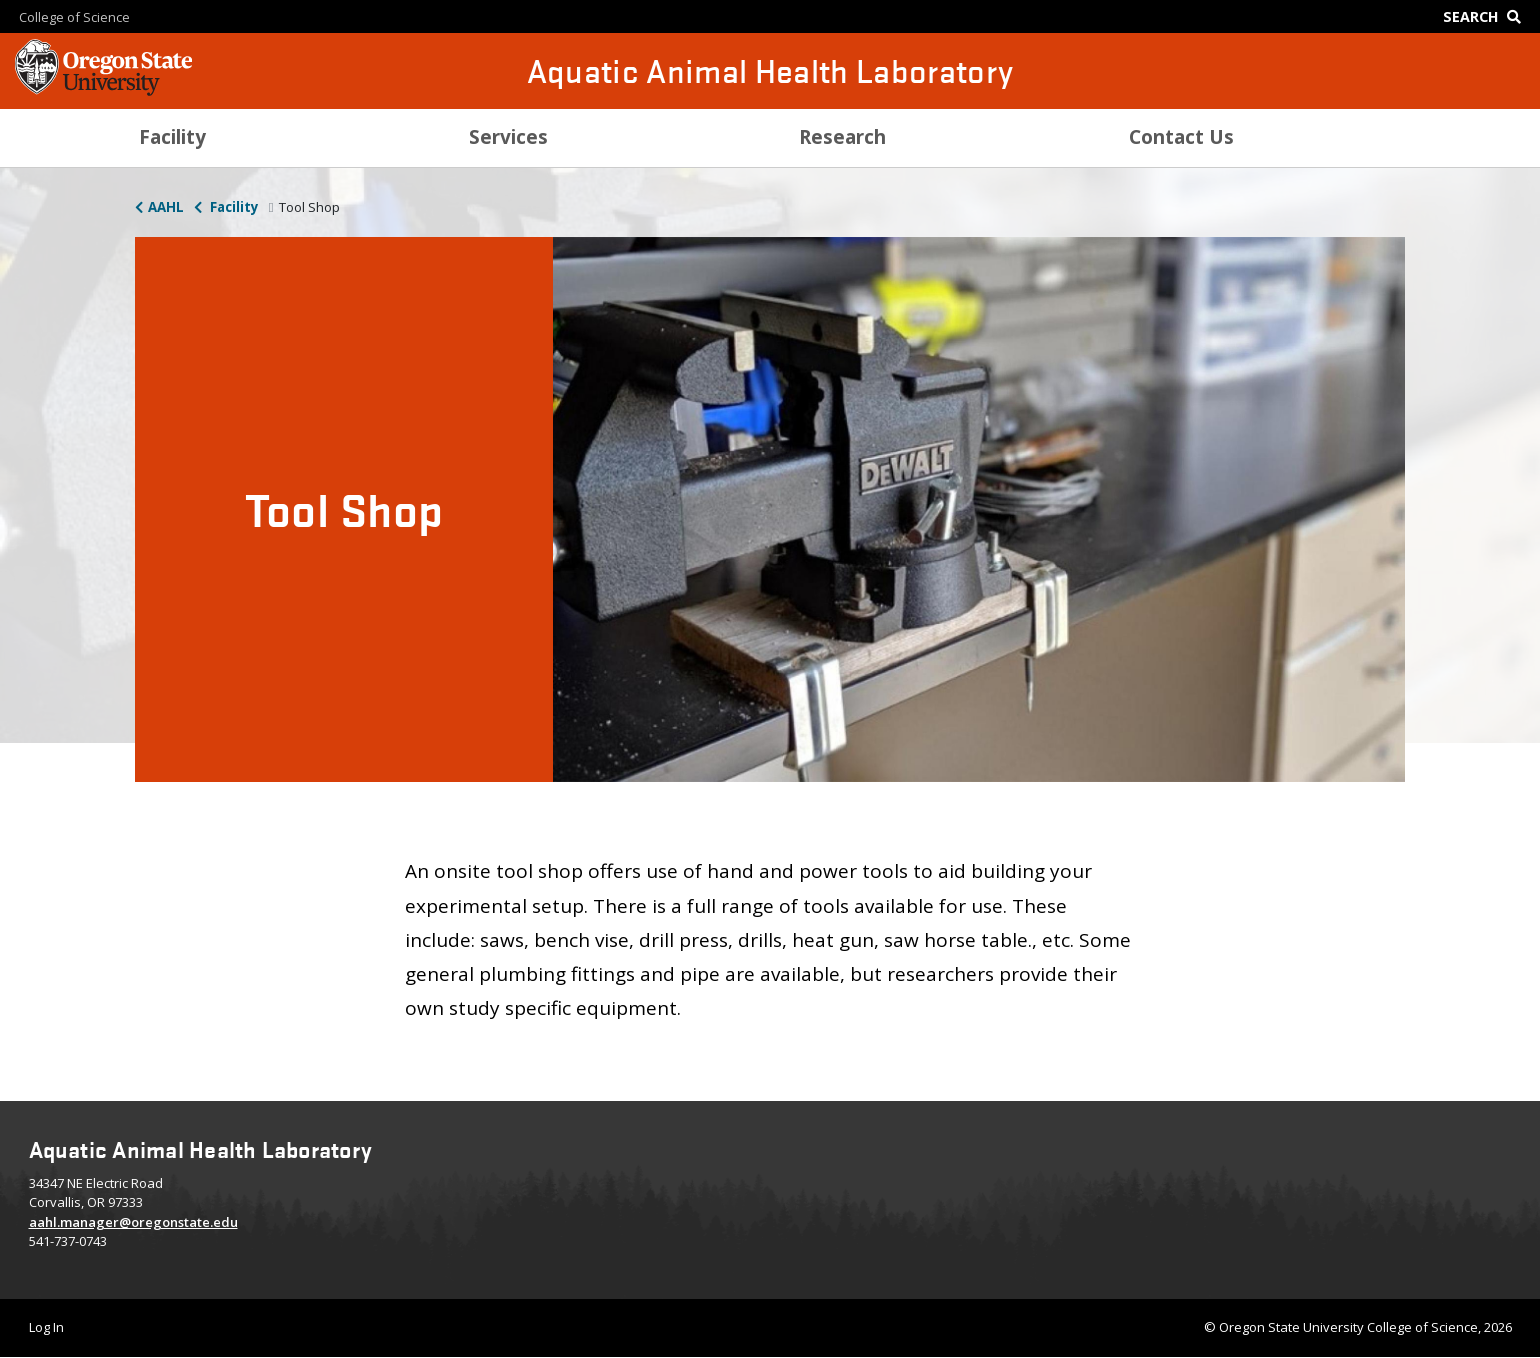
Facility (233, 207)
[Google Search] (1486, 16)
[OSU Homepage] (103, 90)
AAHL (166, 207)
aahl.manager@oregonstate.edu (133, 1222)
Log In (46, 1327)
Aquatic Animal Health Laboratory (770, 70)
